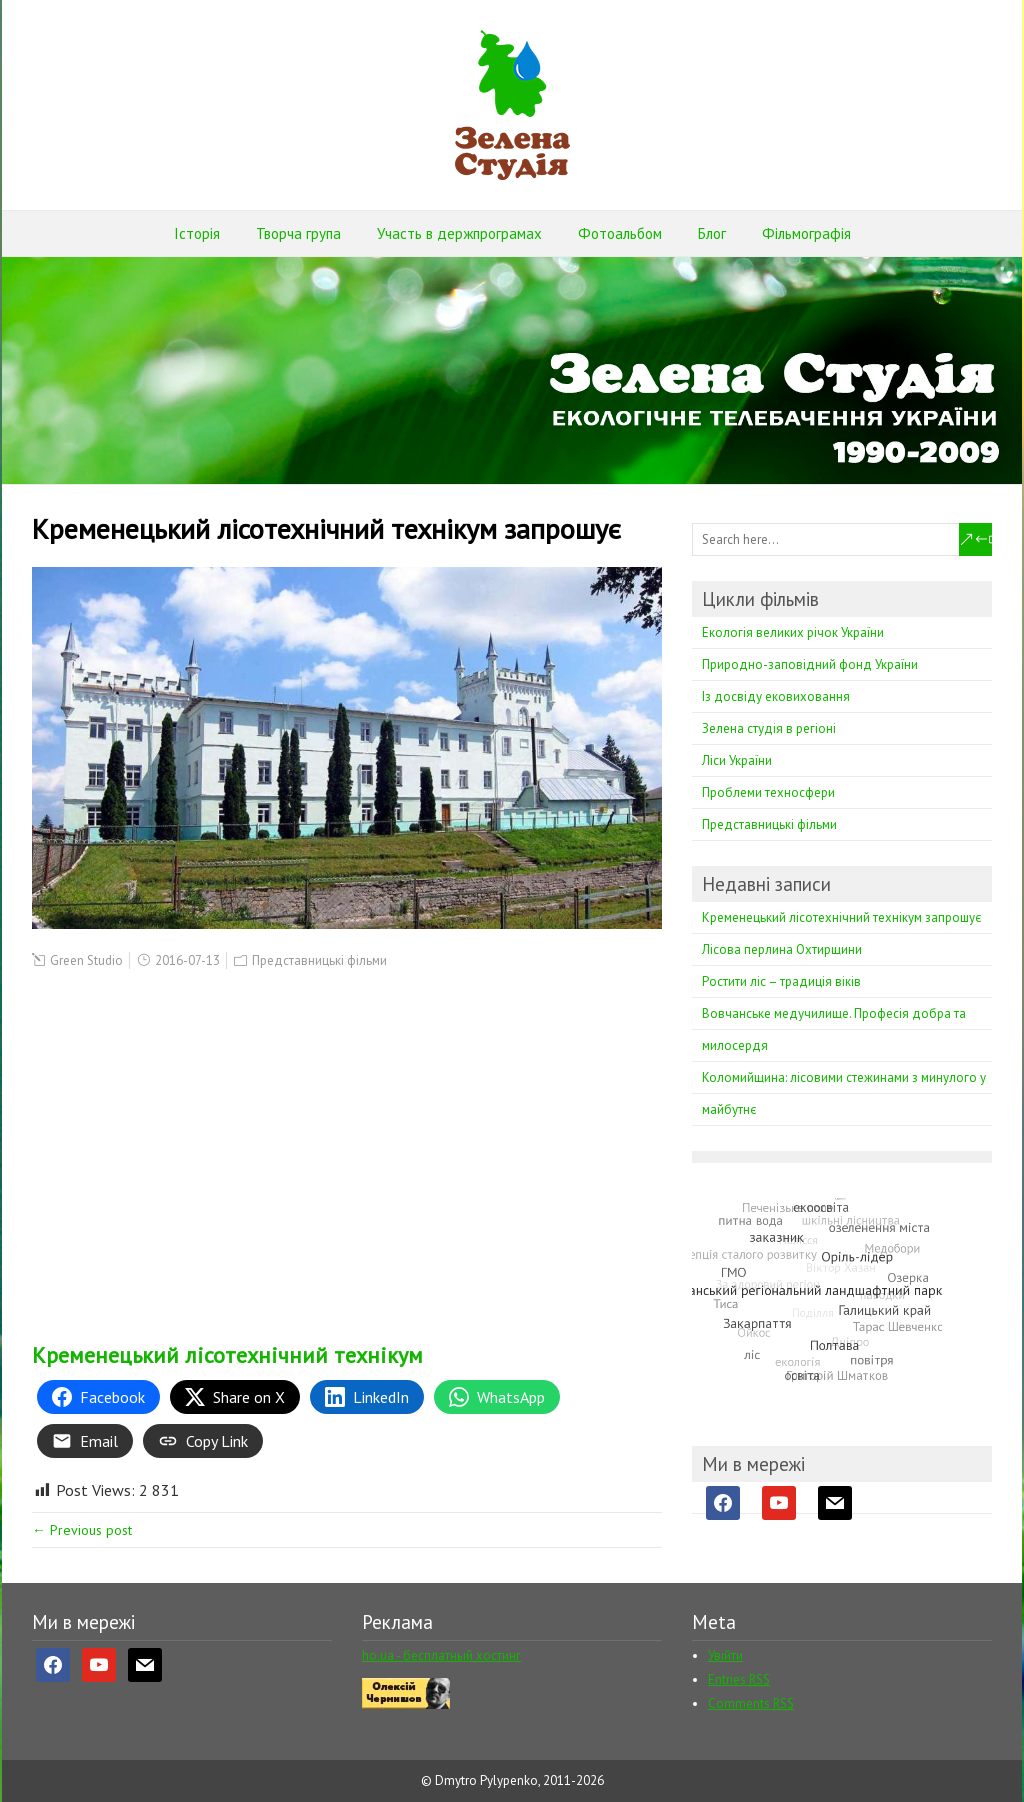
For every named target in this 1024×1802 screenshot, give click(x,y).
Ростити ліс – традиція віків (781, 981)
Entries (739, 1679)
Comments (751, 1703)
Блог (712, 233)
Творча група (298, 233)
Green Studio (86, 960)
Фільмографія (806, 233)
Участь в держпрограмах (459, 233)
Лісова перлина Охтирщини (782, 949)
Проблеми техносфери (768, 792)
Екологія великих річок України (793, 632)
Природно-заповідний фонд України (810, 664)
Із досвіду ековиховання (776, 696)
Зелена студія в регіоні (769, 728)
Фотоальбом (620, 233)
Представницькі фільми (319, 960)
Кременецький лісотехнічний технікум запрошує (841, 917)
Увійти (725, 1655)
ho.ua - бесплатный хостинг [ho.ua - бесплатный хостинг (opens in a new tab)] (441, 1655)
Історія (197, 233)
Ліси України (737, 760)
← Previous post (82, 1530)
